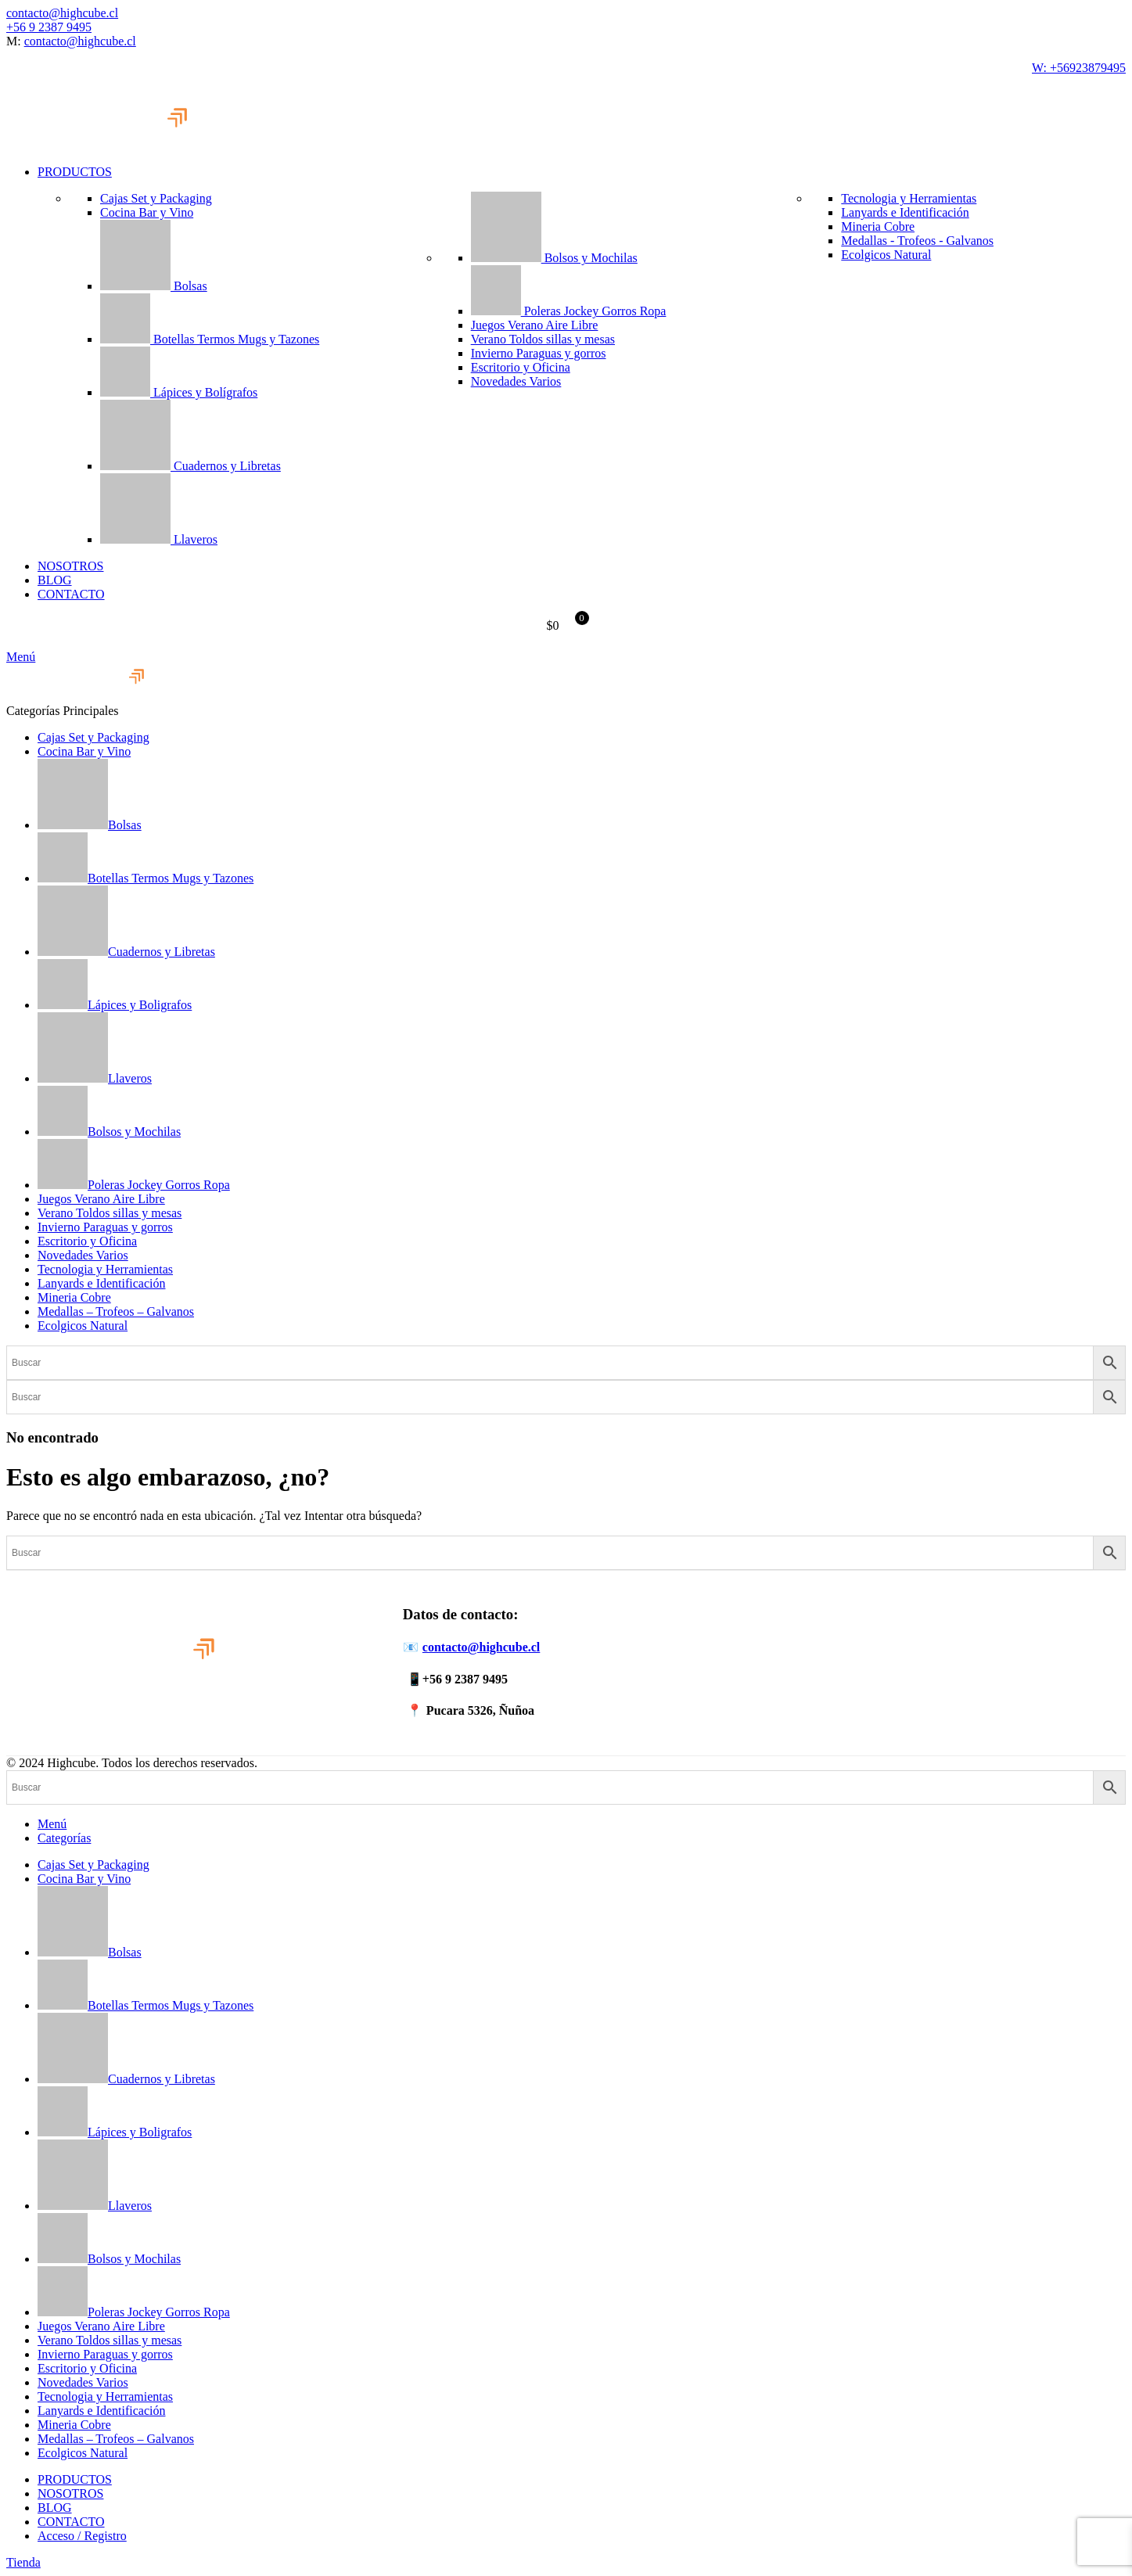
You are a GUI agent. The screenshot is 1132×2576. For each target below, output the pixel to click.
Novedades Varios (516, 381)
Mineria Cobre (878, 226)
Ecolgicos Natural (886, 254)
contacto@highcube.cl (62, 13)
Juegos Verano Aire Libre (534, 325)
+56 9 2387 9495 (49, 27)
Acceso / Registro (82, 2535)
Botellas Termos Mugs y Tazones (209, 339)
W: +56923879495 (1079, 67)
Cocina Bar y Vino (146, 212)
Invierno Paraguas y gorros (538, 353)
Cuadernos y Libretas (190, 465)
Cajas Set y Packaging (156, 198)
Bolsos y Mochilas (554, 257)
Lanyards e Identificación (904, 212)
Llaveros (158, 539)
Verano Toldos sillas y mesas (543, 339)
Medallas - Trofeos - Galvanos (917, 240)
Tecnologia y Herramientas (908, 198)
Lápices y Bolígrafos (178, 392)
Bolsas (153, 286)
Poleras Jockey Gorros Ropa (569, 311)
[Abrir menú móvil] (20, 656)
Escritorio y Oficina (520, 367)
